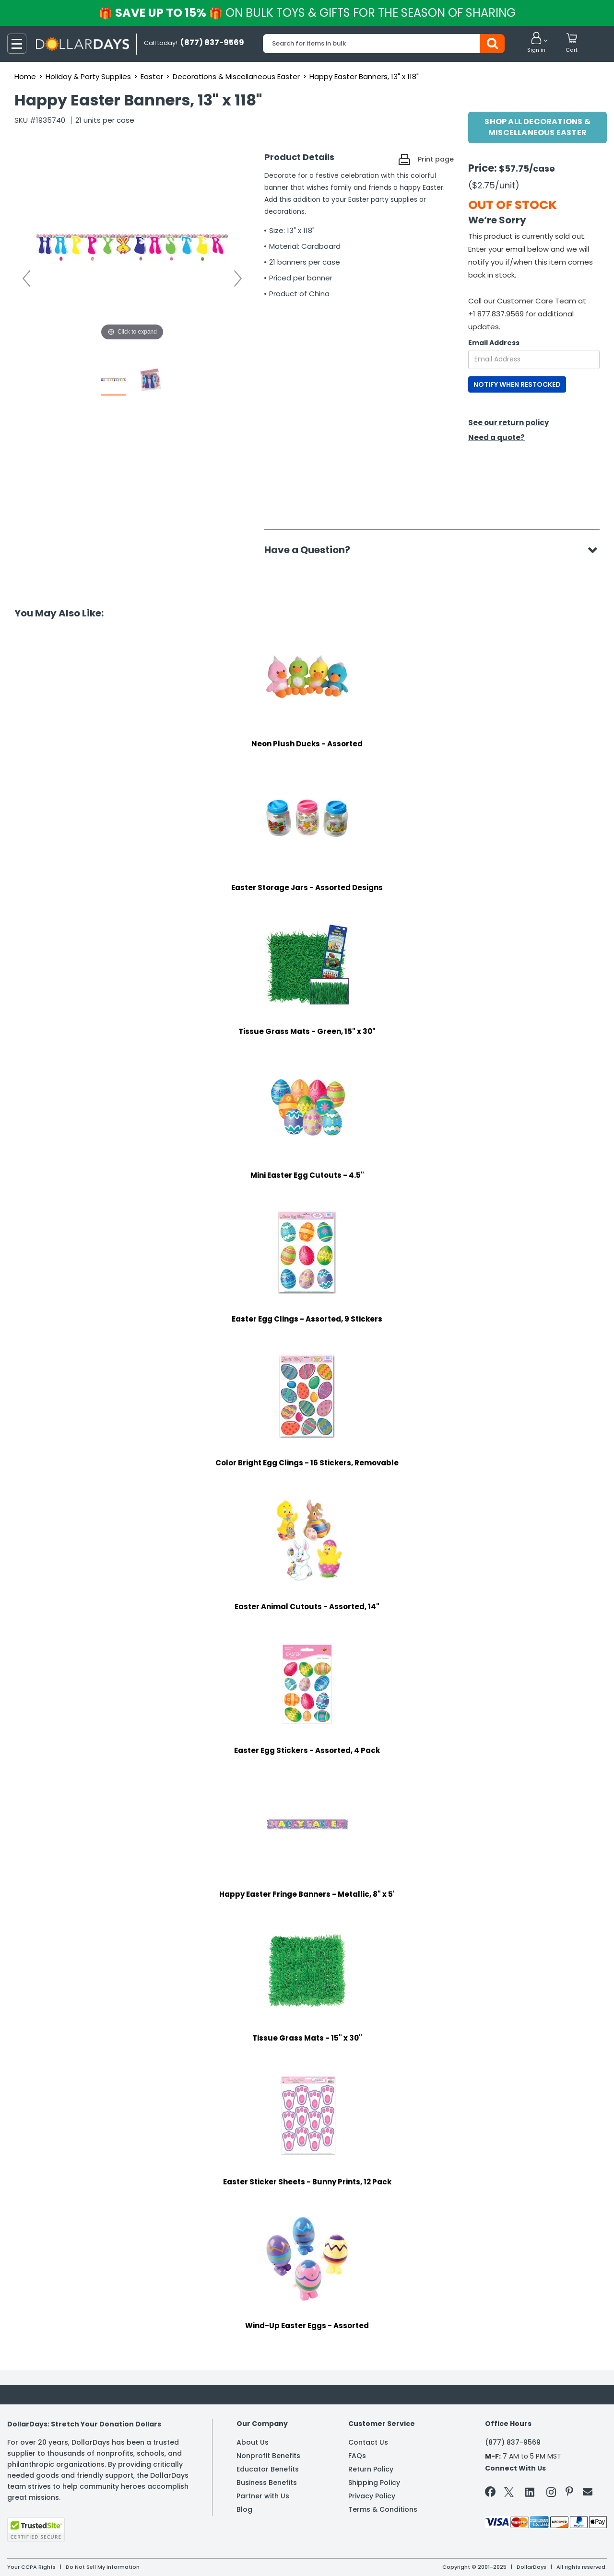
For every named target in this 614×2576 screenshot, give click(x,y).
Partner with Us (262, 2496)
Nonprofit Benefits (268, 2455)
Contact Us (368, 2442)
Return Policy (370, 2469)
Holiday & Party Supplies (88, 76)
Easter (152, 76)
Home (25, 76)
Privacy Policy (371, 2496)
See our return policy (508, 423)
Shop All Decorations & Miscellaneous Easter (537, 127)
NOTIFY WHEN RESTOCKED (517, 384)
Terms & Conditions (382, 2509)
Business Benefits (266, 2482)
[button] (536, 43)
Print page (436, 159)
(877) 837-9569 (513, 2442)
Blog (244, 2509)
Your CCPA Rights (31, 2567)
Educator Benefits (267, 2469)
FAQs (357, 2455)
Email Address (494, 343)
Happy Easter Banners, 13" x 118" (364, 76)
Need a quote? (496, 437)
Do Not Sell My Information (103, 2567)
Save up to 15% (308, 13)
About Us (252, 2442)
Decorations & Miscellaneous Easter (236, 76)
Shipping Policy (374, 2482)
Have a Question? (312, 550)
